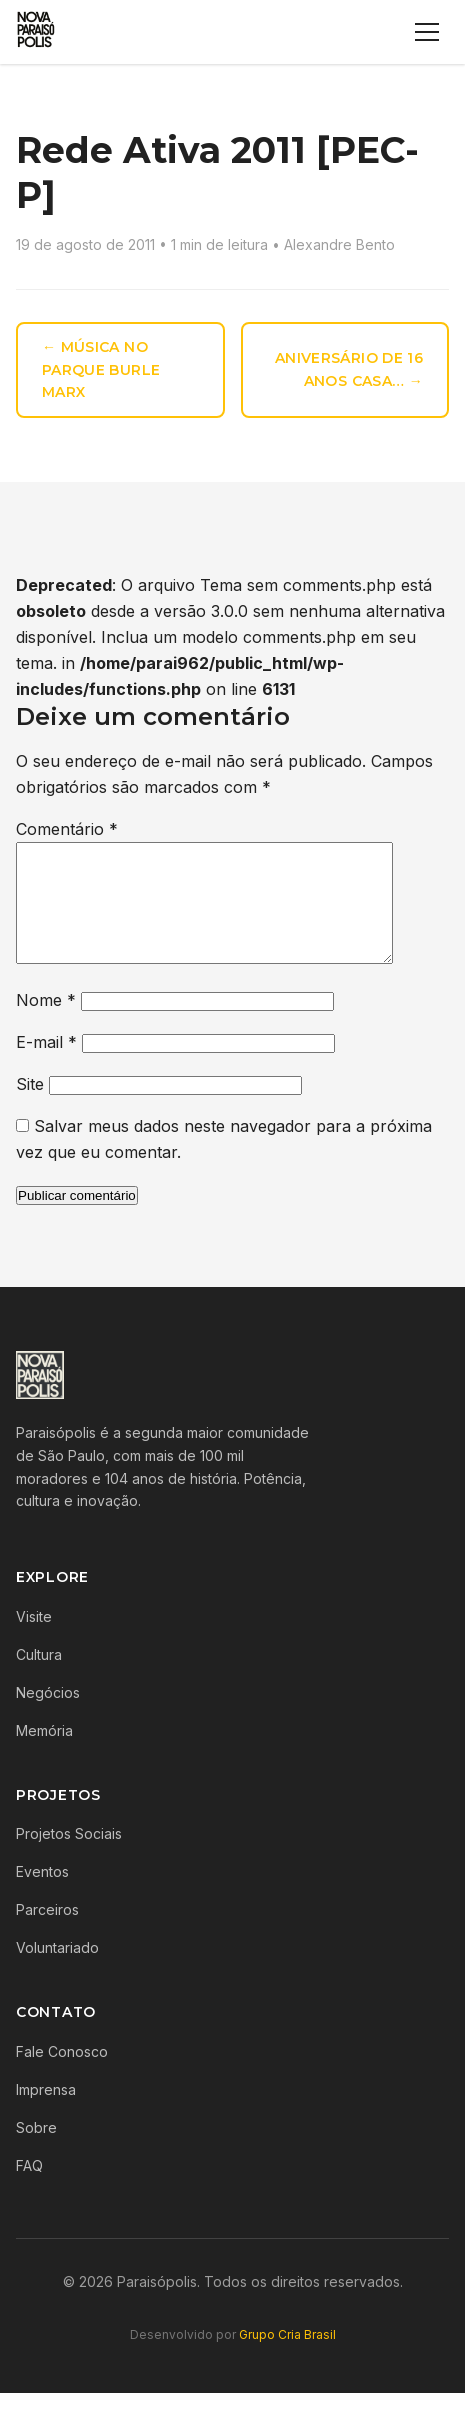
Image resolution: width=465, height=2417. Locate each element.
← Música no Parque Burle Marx (101, 370)
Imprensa (46, 2113)
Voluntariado (57, 1971)
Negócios (48, 1716)
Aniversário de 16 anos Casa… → (349, 369)
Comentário (67, 829)
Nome (46, 1024)
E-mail (46, 1066)
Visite (34, 1640)
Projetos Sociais (69, 1857)
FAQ (29, 2189)
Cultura (39, 1678)
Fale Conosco (62, 2075)
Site (30, 1108)
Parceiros (47, 1933)
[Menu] (427, 32)
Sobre (36, 2151)
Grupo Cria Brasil (287, 2358)
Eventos (42, 1895)
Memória (44, 1754)
